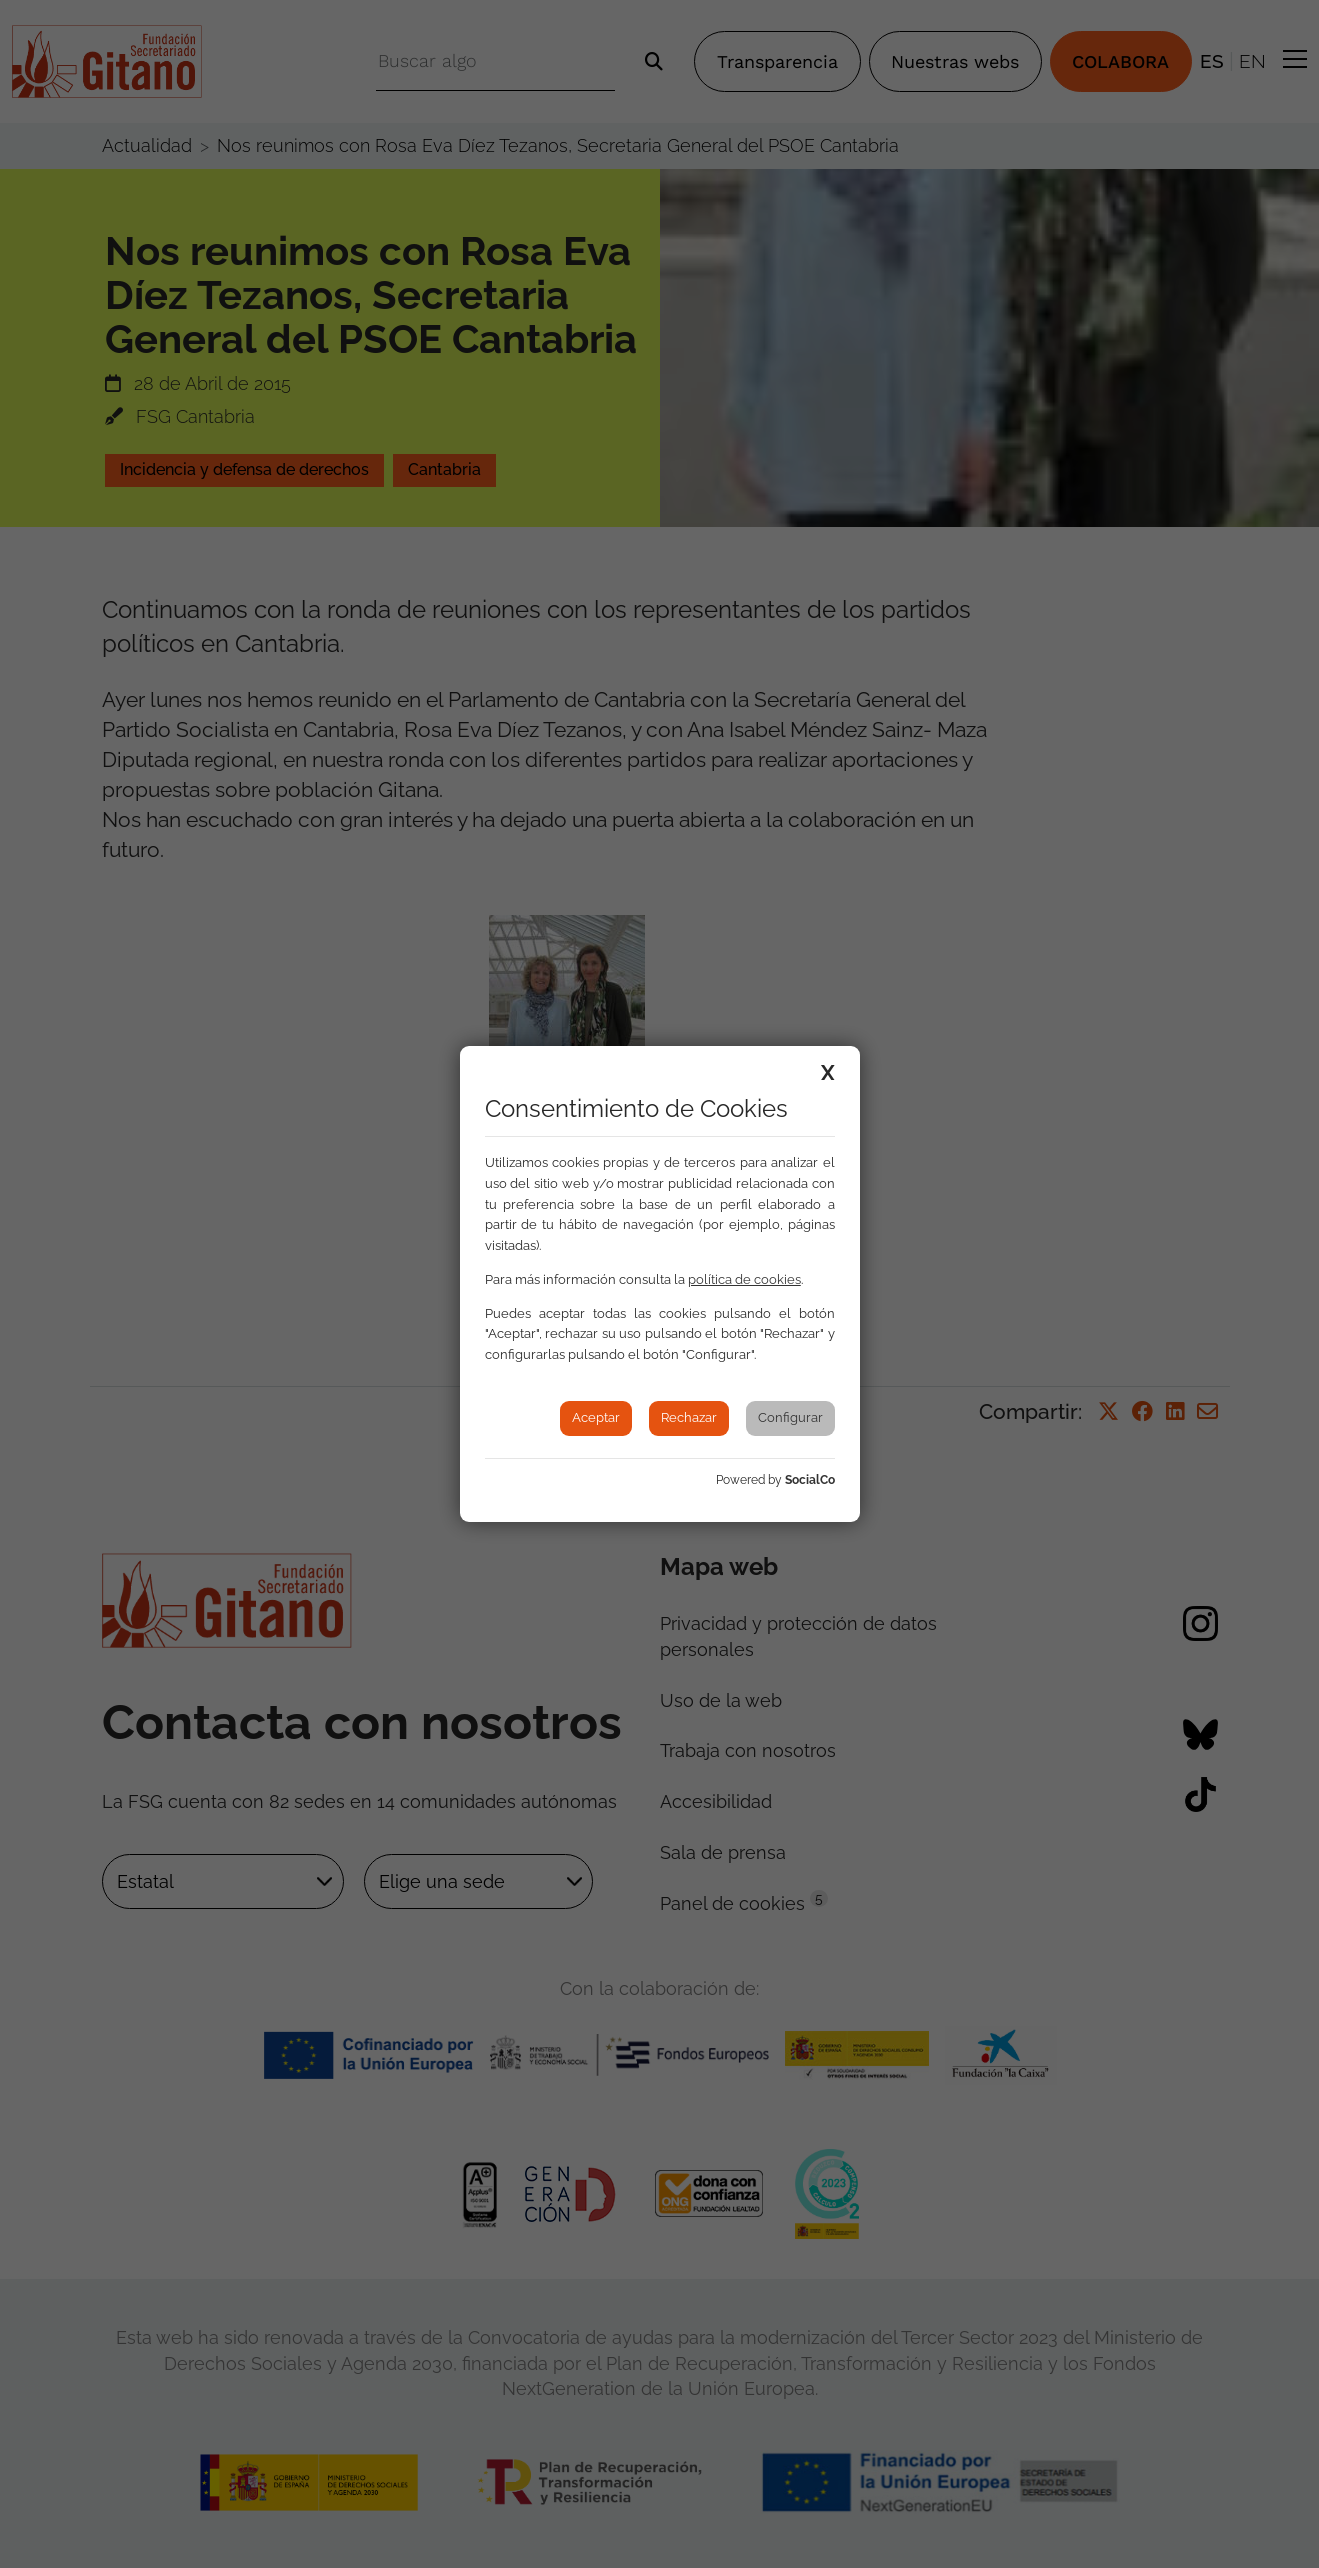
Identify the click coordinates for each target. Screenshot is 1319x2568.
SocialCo (810, 1480)
